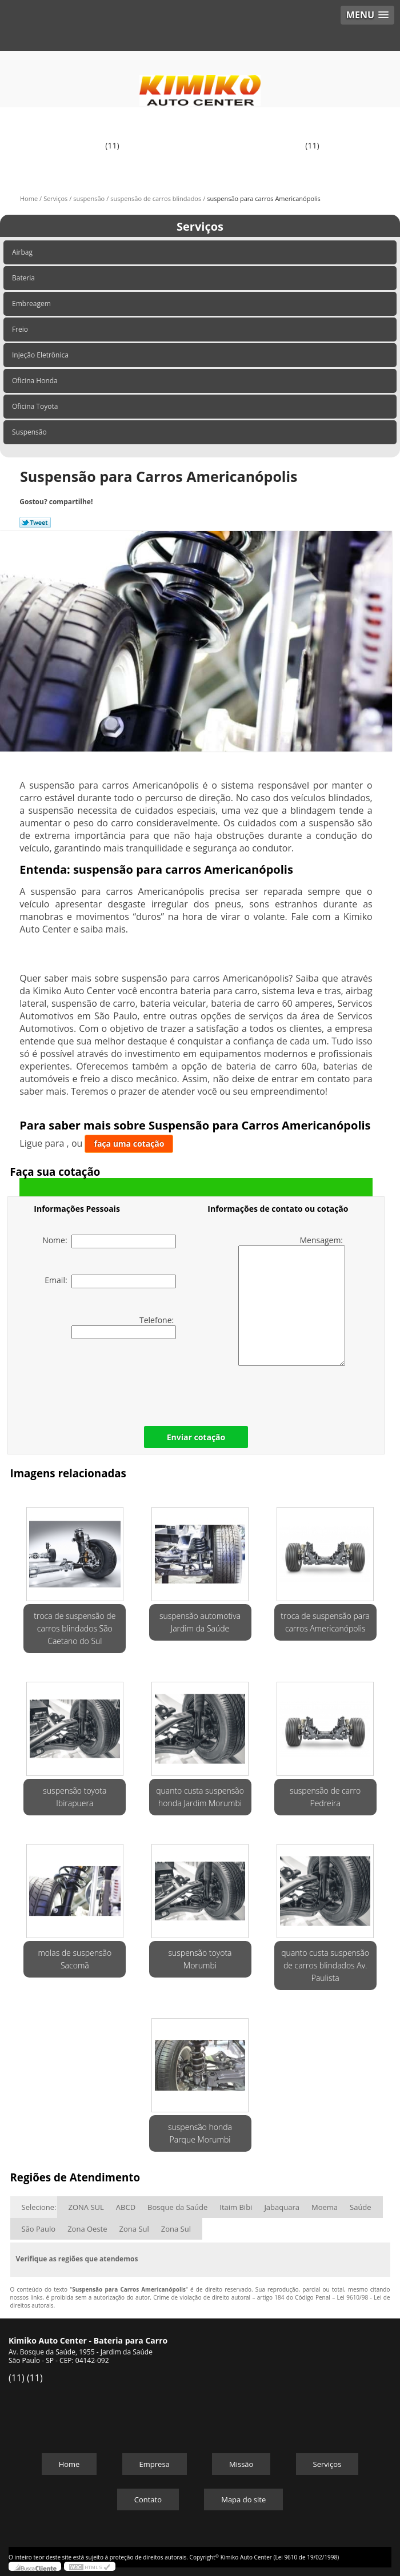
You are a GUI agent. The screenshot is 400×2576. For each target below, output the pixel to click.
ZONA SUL (86, 2207)
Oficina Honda (35, 380)
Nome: (109, 1241)
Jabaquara (281, 2207)
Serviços (200, 226)
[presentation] (106, 1379)
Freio (21, 329)
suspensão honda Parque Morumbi (200, 2133)
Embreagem (32, 303)
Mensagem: (291, 1300)
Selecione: (39, 2207)
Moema (324, 2207)
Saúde (360, 2207)
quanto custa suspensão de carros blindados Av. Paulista (325, 1965)
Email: (110, 1281)
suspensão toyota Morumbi (199, 1959)
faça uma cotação (129, 1143)
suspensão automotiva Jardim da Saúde (200, 1622)
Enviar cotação (196, 1437)
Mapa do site (243, 2499)
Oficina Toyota (35, 406)
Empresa (154, 2464)
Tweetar (35, 522)
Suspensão (30, 432)
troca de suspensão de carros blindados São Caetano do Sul (74, 1628)
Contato (148, 2499)
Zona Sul (134, 2229)
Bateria (24, 278)
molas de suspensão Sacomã (74, 1959)
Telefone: (123, 1327)
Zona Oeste (87, 2229)
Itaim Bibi (235, 2207)
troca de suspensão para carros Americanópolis (325, 1622)
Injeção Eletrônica (41, 355)
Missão (241, 2464)
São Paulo (39, 2229)
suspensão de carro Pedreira (325, 1797)
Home (69, 2464)
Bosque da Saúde (177, 2207)
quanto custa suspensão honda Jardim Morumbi (200, 1797)
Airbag (23, 252)
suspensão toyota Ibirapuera (74, 1797)
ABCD (125, 2207)
